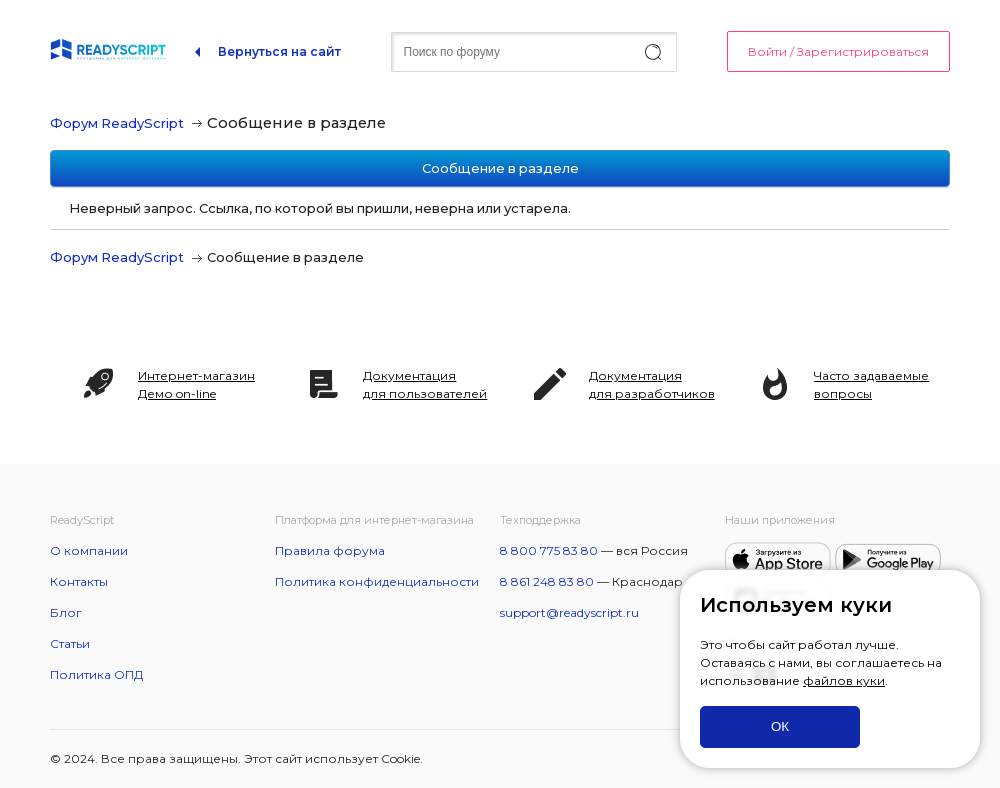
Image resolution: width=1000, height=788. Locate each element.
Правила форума (330, 550)
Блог (66, 612)
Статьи (70, 643)
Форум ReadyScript (117, 123)
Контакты (79, 581)
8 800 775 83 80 (549, 550)
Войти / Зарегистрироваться (838, 51)
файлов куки (844, 680)
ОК (780, 726)
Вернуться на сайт (279, 51)
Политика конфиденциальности (377, 581)
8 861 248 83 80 (547, 581)
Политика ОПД (96, 674)
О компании (89, 550)
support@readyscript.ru (569, 612)
